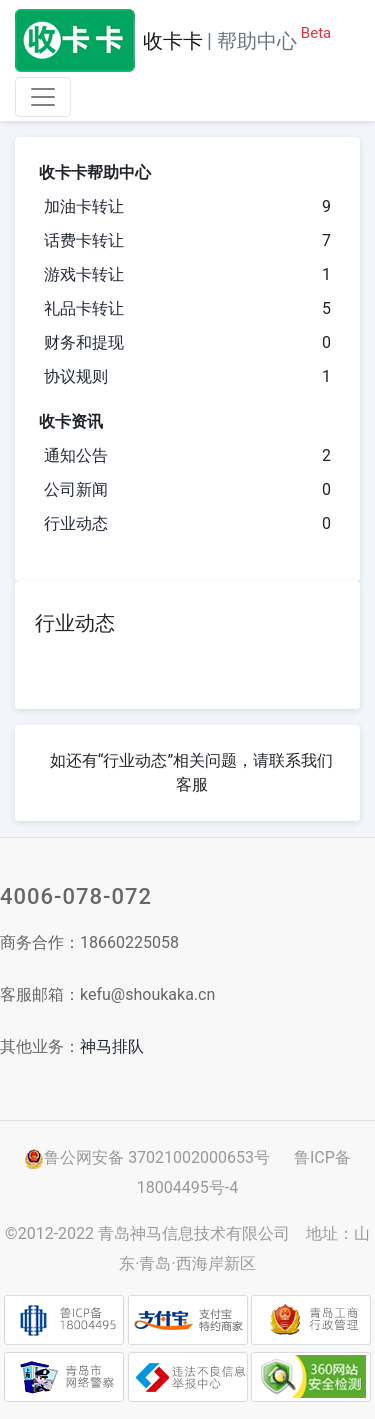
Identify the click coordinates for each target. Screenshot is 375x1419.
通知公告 (76, 455)
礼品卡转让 (84, 308)
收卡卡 (173, 40)
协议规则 (76, 376)
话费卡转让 (84, 240)
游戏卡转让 (84, 274)
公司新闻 (76, 489)
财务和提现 (84, 342)
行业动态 (76, 523)
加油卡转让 (84, 206)
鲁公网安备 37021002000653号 (147, 1157)
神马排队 (112, 1046)
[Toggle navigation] (43, 97)
